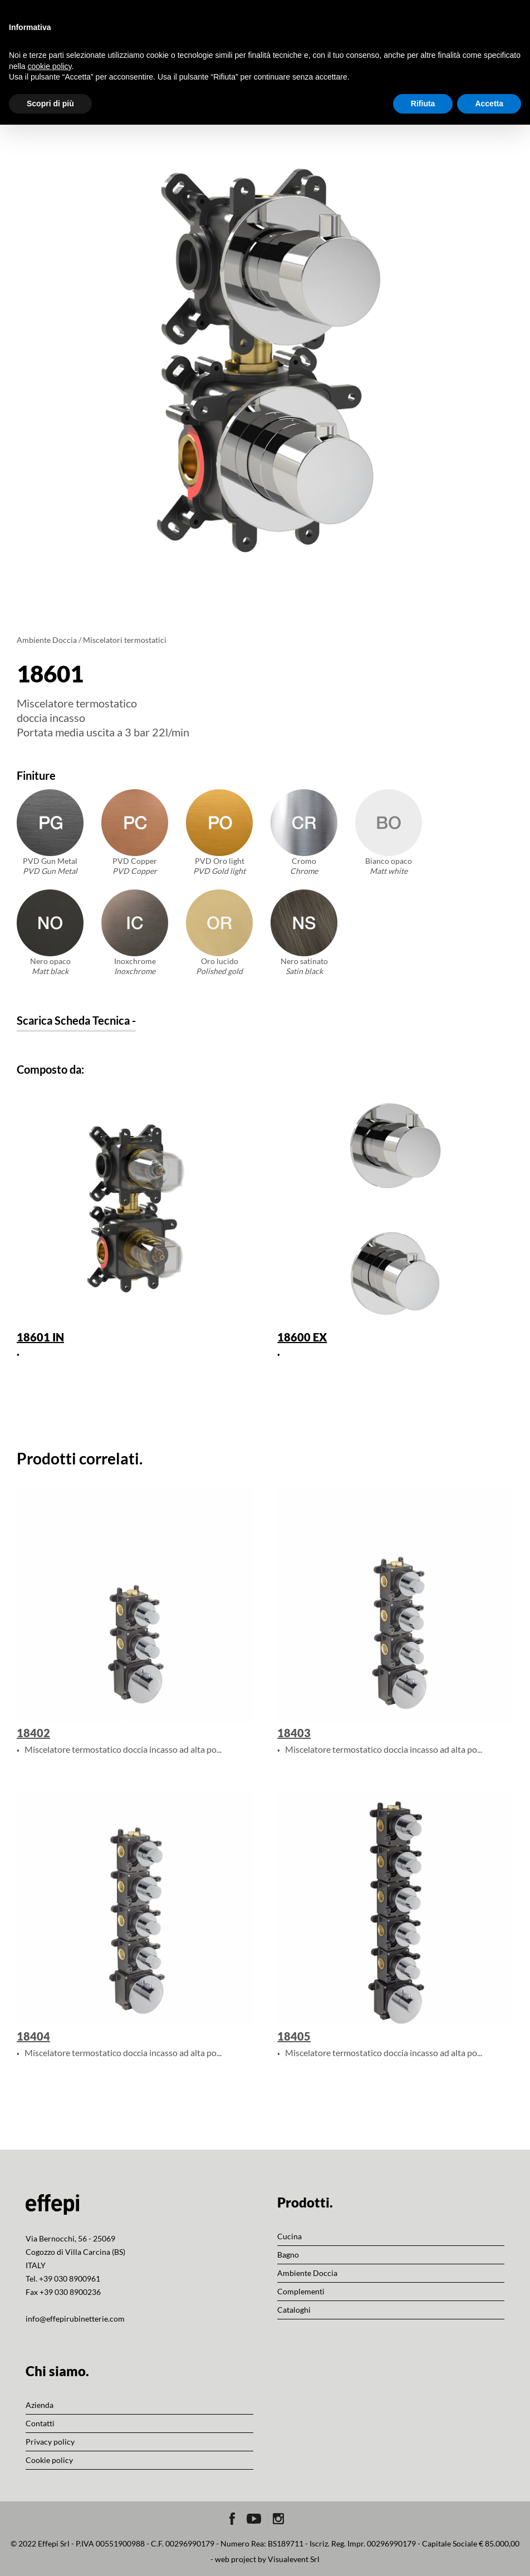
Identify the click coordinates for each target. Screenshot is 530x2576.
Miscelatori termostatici (124, 640)
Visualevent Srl (294, 2559)
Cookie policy (49, 2460)
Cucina (289, 2236)
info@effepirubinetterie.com (75, 2318)
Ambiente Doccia (47, 640)
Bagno (288, 2254)
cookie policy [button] (49, 66)
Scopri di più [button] (50, 103)
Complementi (301, 2291)
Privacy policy (50, 2441)
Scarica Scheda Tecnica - (76, 1020)
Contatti (40, 2423)
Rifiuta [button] (423, 103)
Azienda (39, 2405)
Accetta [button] (489, 103)
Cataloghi (294, 2309)
